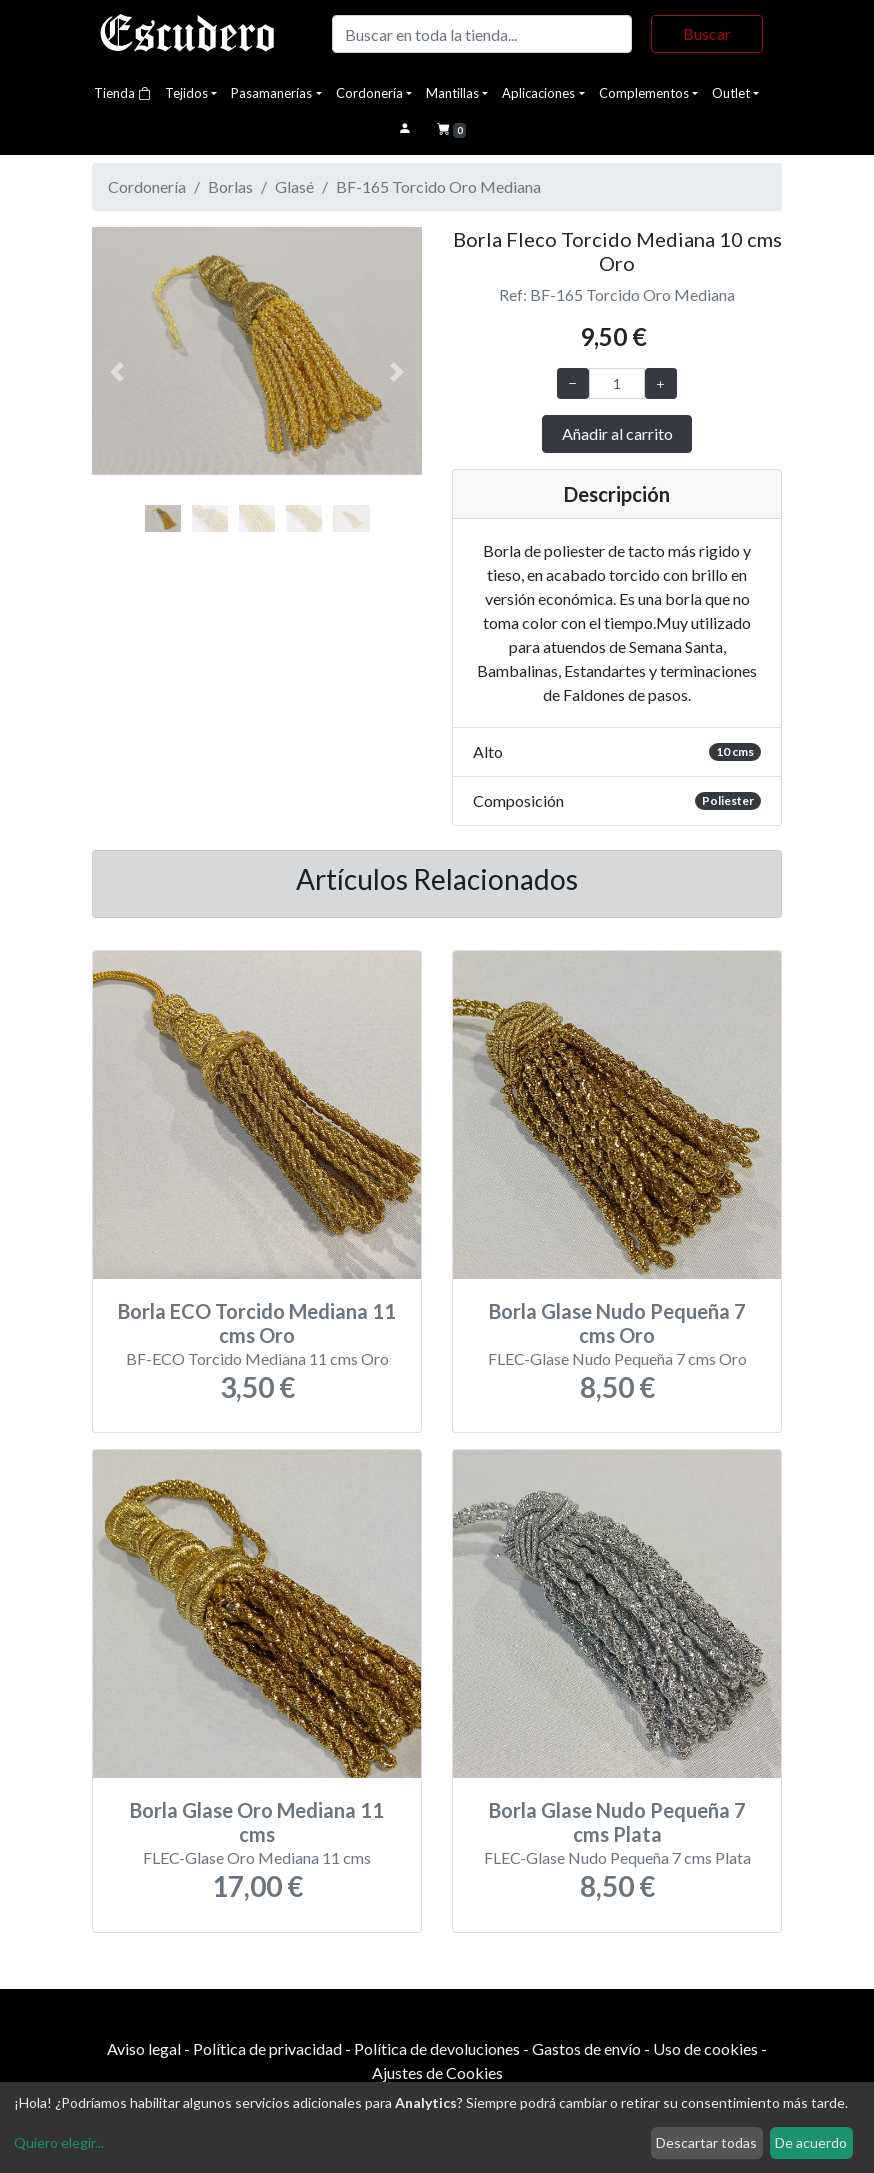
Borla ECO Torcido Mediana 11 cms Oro (257, 1323)
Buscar (707, 33)
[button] (117, 372)
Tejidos (186, 93)
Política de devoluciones (437, 2048)
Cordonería (369, 93)
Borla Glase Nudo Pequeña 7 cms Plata (617, 1822)
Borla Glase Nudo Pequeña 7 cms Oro (617, 1323)
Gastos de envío (586, 2048)
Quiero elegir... (59, 2142)
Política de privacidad (267, 2048)
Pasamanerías (271, 93)
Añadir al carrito (617, 433)
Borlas (230, 186)
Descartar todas (706, 2142)
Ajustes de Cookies (437, 2072)
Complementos (644, 93)
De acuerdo (811, 2142)
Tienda (122, 93)
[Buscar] (482, 34)
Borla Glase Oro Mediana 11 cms (257, 1822)
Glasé (294, 186)
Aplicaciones (538, 93)
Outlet (731, 93)
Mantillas (452, 93)
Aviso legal (144, 2048)
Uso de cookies (705, 2048)
